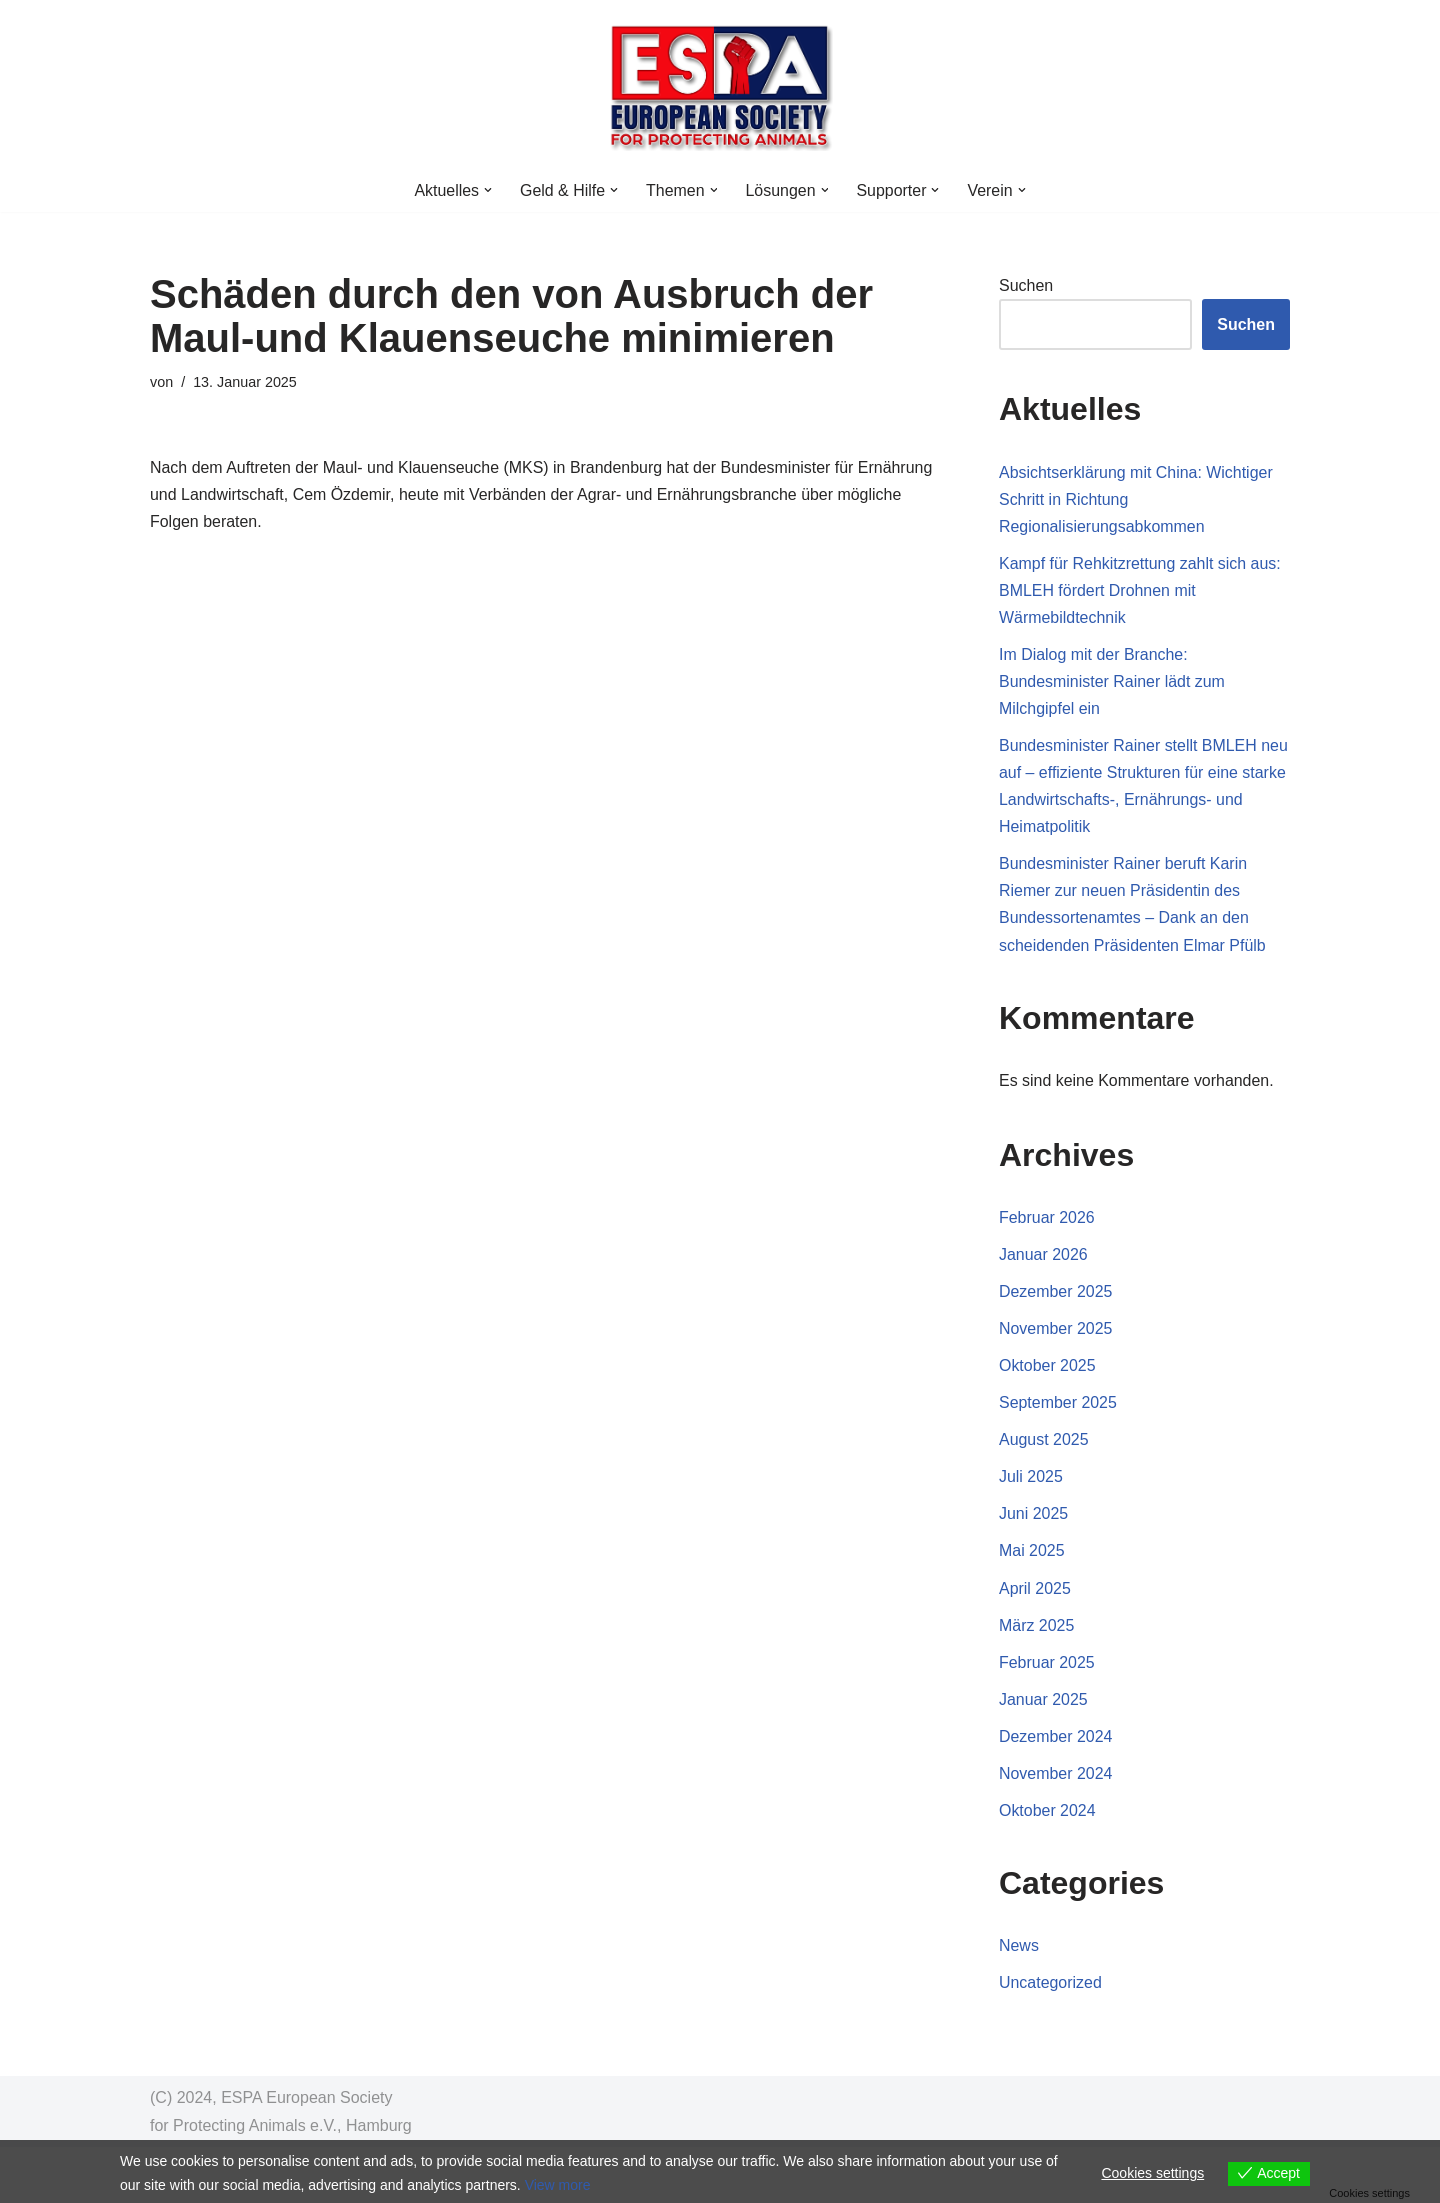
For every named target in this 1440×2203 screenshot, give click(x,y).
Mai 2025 (1032, 1554)
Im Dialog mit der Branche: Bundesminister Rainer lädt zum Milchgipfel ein (1112, 682)
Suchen (1026, 285)
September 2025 (1058, 1406)
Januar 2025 (1043, 1703)
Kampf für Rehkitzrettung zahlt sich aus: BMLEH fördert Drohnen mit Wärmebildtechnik (1140, 590)
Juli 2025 (1031, 1480)
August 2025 (1044, 1443)
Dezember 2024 (1056, 1740)
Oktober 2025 (1047, 1368)
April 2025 (1035, 1592)
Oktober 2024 (1047, 1815)
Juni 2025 (1033, 1517)
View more (558, 2185)
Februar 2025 (1047, 1666)
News (1019, 1950)
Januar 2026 (1043, 1257)
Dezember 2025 (1056, 1294)
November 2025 (1056, 1331)
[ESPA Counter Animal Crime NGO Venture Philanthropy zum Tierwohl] (720, 84)
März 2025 (1037, 1629)
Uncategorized (1050, 1987)
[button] (487, 190)
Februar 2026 (1047, 1220)
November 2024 (1056, 1777)
